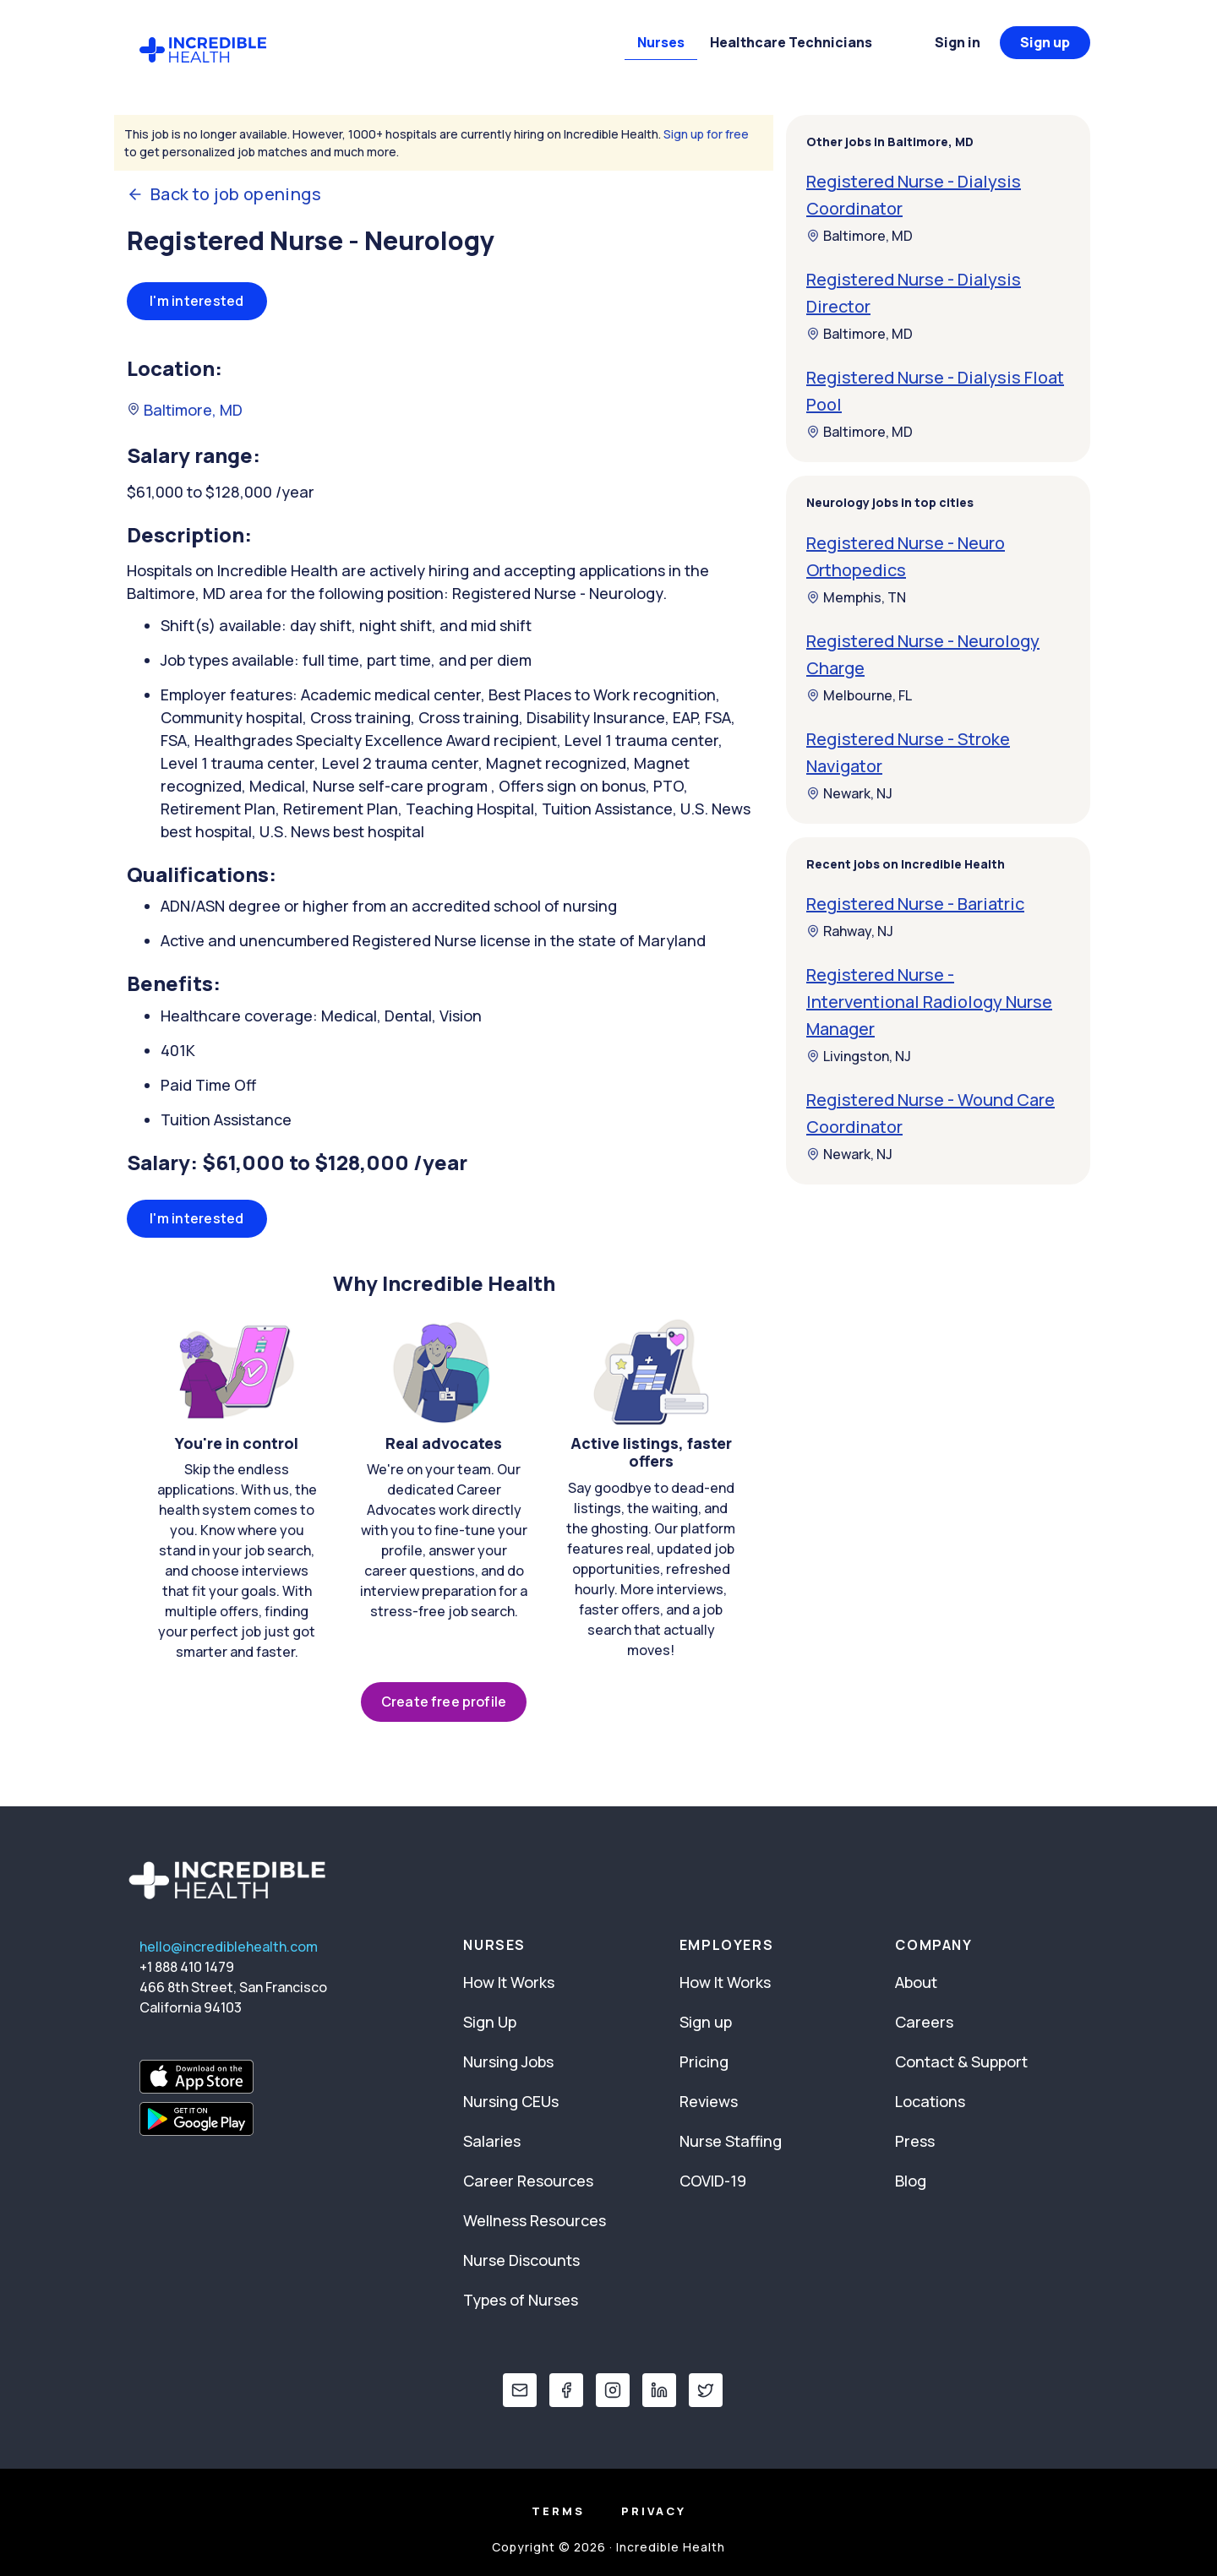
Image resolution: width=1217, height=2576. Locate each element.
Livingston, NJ (858, 1056)
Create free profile (443, 1701)
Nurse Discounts (521, 2260)
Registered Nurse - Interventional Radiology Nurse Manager (929, 1001)
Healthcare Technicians (791, 42)
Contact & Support (961, 2061)
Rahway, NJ (849, 931)
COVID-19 (712, 2180)
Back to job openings (224, 194)
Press (915, 2141)
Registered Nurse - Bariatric (915, 903)
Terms (558, 2511)
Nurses (661, 42)
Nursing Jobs (508, 2061)
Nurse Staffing (730, 2141)
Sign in (957, 42)
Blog (910, 2180)
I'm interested (197, 300)
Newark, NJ (849, 793)
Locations (930, 2101)
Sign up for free (706, 134)
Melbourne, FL (859, 695)
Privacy (653, 2511)
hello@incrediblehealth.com (228, 1946)
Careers (924, 2022)
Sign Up (489, 2022)
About (916, 1982)
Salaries (492, 2141)
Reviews (708, 2101)
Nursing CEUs (511, 2101)
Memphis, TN (856, 597)
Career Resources (528, 2180)
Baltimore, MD (185, 410)
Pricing (704, 2061)
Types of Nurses (520, 2300)
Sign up (1045, 42)
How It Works (508, 1982)
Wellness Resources (534, 2220)
